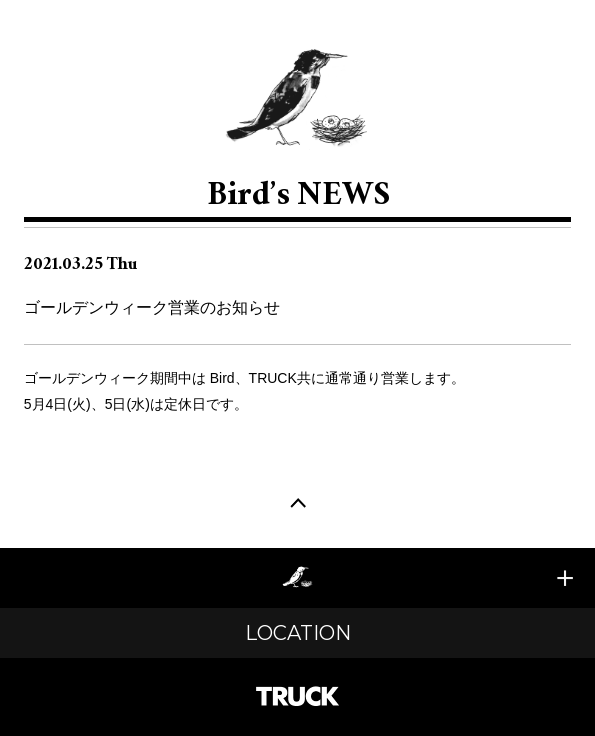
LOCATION (298, 633)
